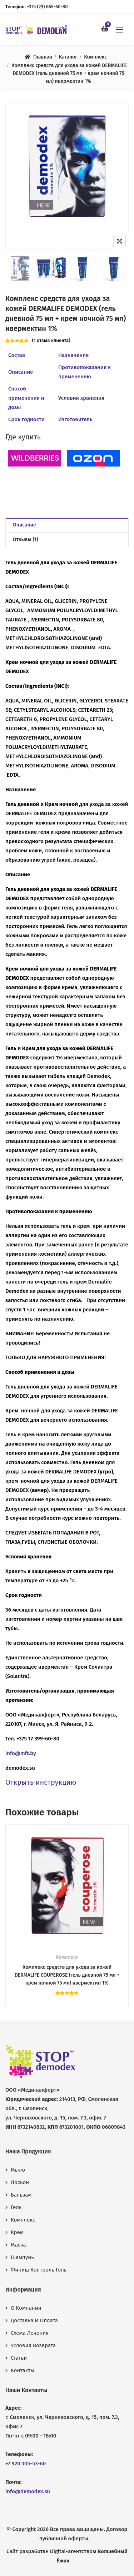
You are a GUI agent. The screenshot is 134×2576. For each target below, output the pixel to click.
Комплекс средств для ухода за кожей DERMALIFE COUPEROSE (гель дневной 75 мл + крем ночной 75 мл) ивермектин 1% (67, 1975)
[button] (120, 29)
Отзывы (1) (25, 539)
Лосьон (20, 2182)
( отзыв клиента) (51, 340)
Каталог (68, 57)
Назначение (73, 355)
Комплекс (95, 57)
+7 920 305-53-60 (25, 2463)
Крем (17, 2232)
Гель (16, 2207)
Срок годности (26, 419)
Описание (20, 372)
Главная (42, 57)
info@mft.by (20, 1753)
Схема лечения (30, 2333)
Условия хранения (81, 398)
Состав (16, 355)
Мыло (18, 2170)
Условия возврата (33, 2345)
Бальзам (21, 2195)
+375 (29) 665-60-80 (47, 6)
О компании (26, 2308)
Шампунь (22, 2257)
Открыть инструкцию (40, 1782)
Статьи (19, 2358)
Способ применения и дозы (26, 397)
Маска (18, 2245)
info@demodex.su (27, 2491)
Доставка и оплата (34, 2320)
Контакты (22, 2370)
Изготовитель (75, 419)
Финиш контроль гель (39, 2270)
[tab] (67, 525)
